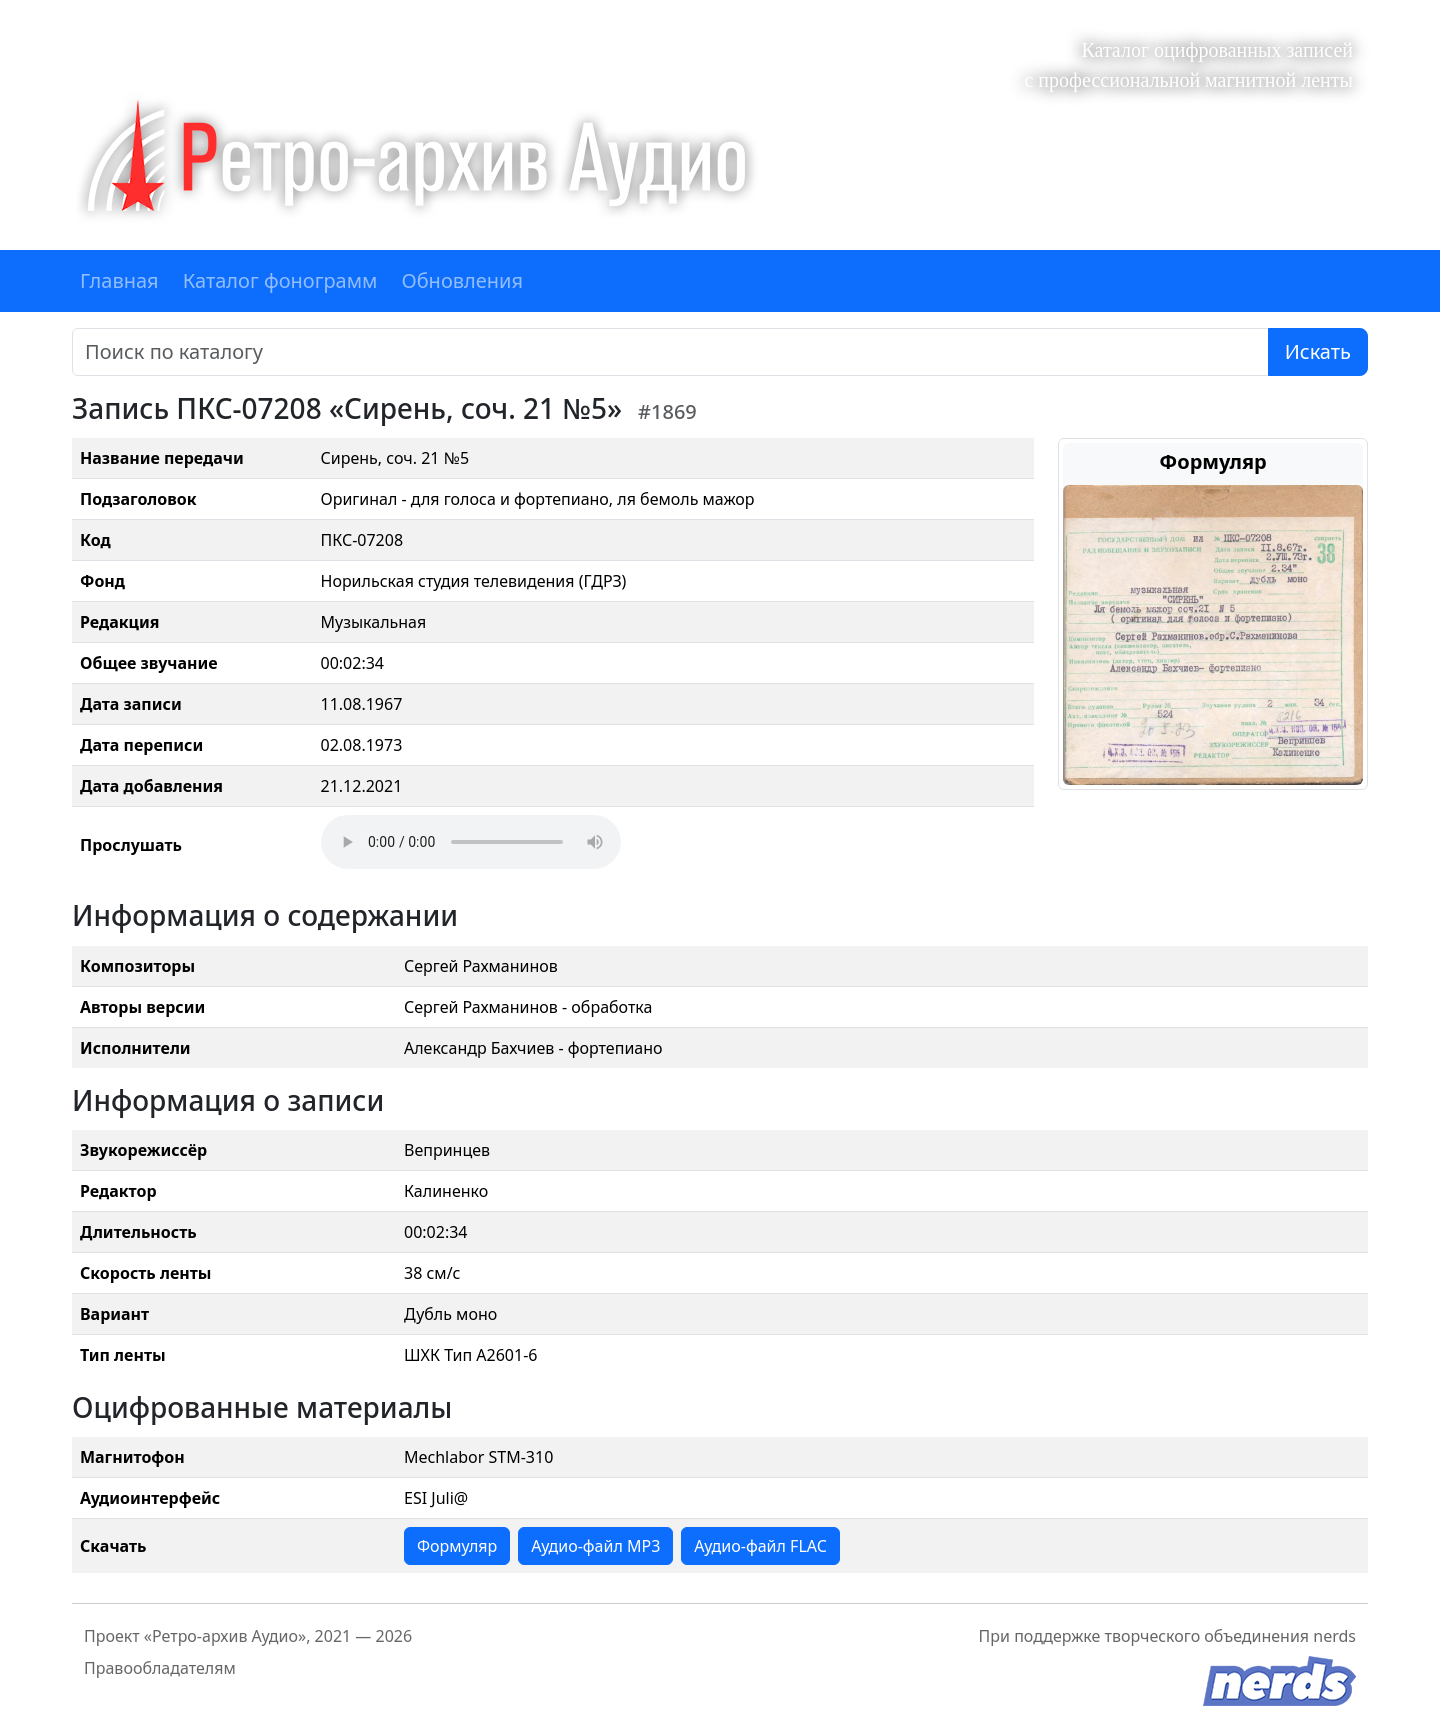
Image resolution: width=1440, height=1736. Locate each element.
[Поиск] (670, 352)
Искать (1318, 351)
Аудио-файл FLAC (760, 1546)
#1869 (667, 411)
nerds (1334, 1636)
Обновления (462, 280)
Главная (119, 280)
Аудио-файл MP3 (595, 1546)
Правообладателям (160, 1668)
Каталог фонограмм (280, 280)
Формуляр (457, 1546)
